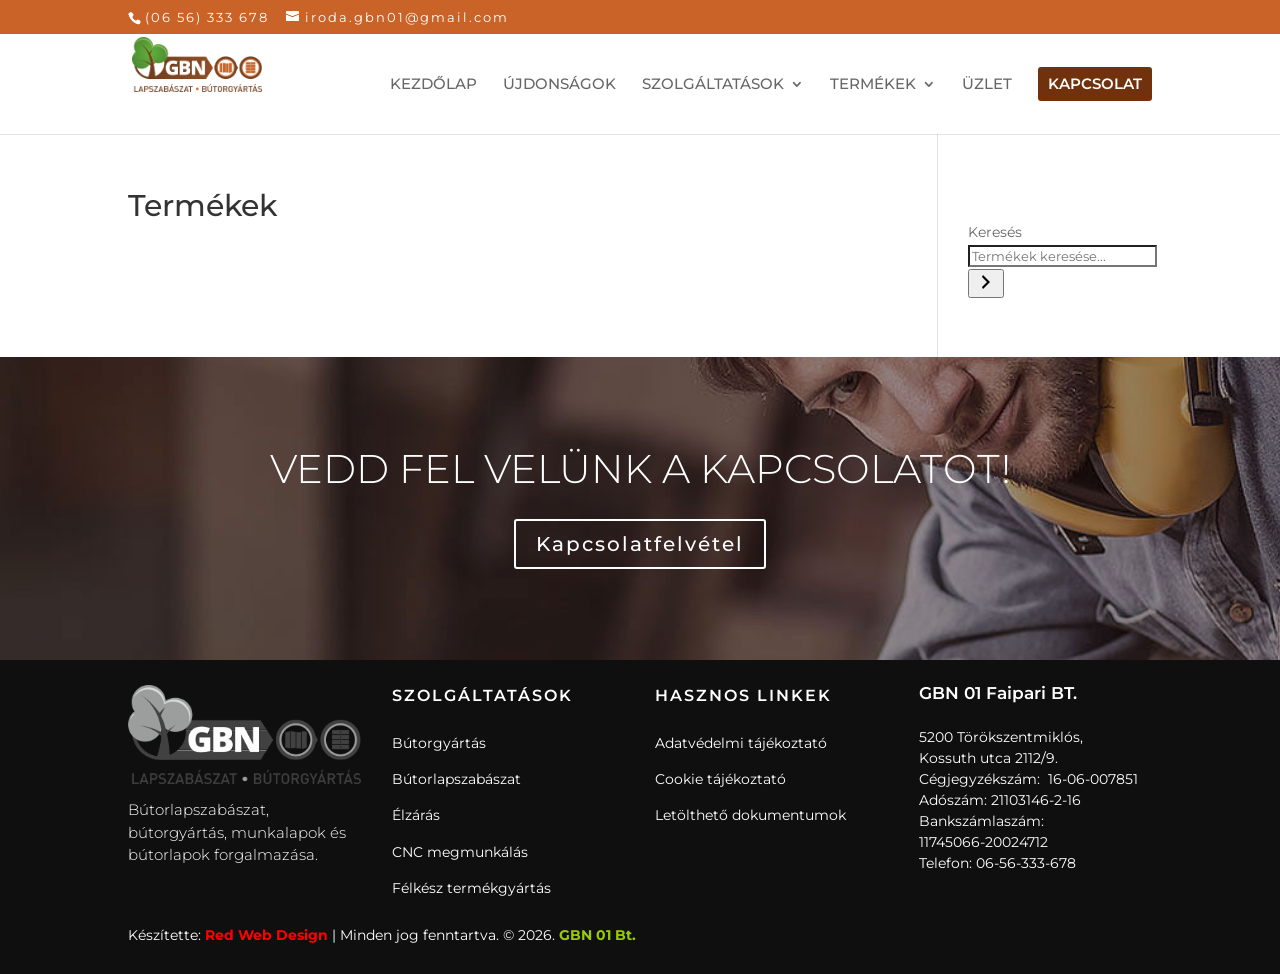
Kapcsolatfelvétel (640, 544)
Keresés (995, 232)
